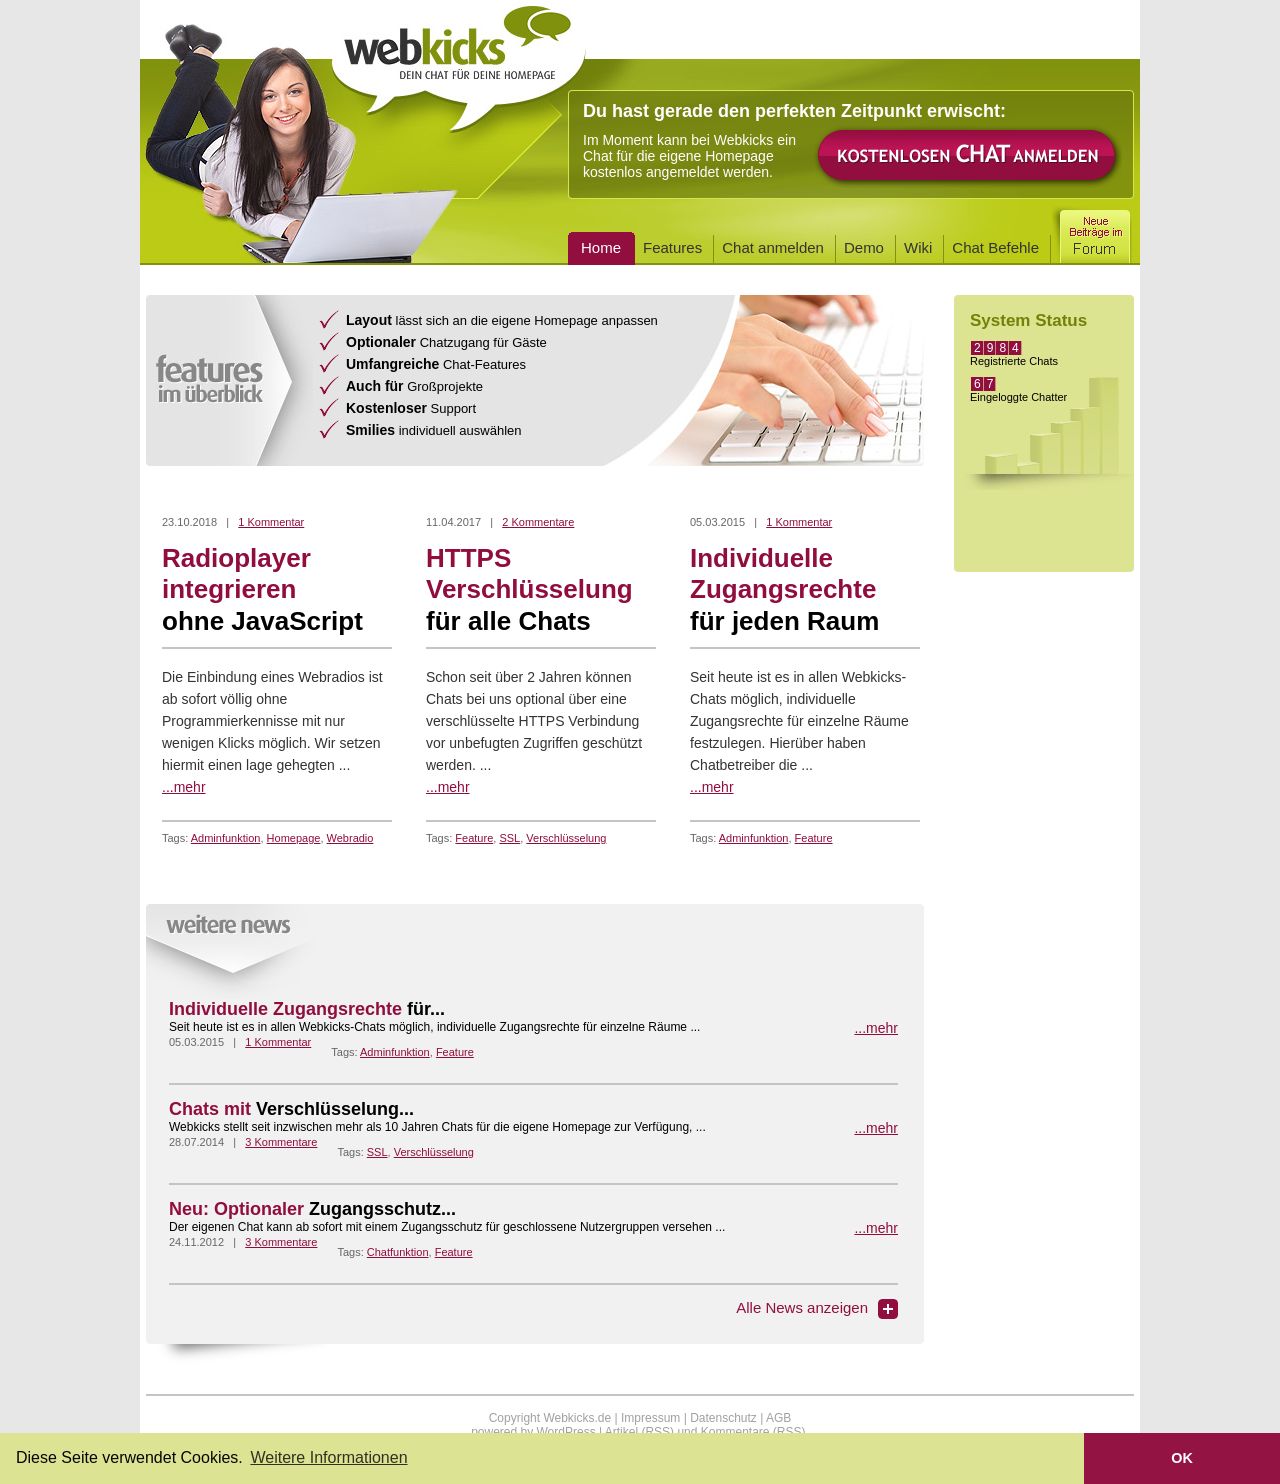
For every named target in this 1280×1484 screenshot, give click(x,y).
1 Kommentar (271, 522)
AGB (778, 1418)
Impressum (650, 1418)
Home (601, 247)
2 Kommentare (538, 522)
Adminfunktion (226, 838)
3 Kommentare (281, 1142)
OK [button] (1182, 1458)
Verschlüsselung (566, 838)
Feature (474, 838)
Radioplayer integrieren (277, 590)
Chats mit (291, 1109)
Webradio (350, 838)
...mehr (184, 787)
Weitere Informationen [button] (328, 1457)
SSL (509, 838)
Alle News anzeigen (802, 1307)
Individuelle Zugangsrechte (805, 590)
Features (672, 247)
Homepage (294, 838)
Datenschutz (723, 1418)
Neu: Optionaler (312, 1209)
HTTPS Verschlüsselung (541, 590)
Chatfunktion (398, 1252)
